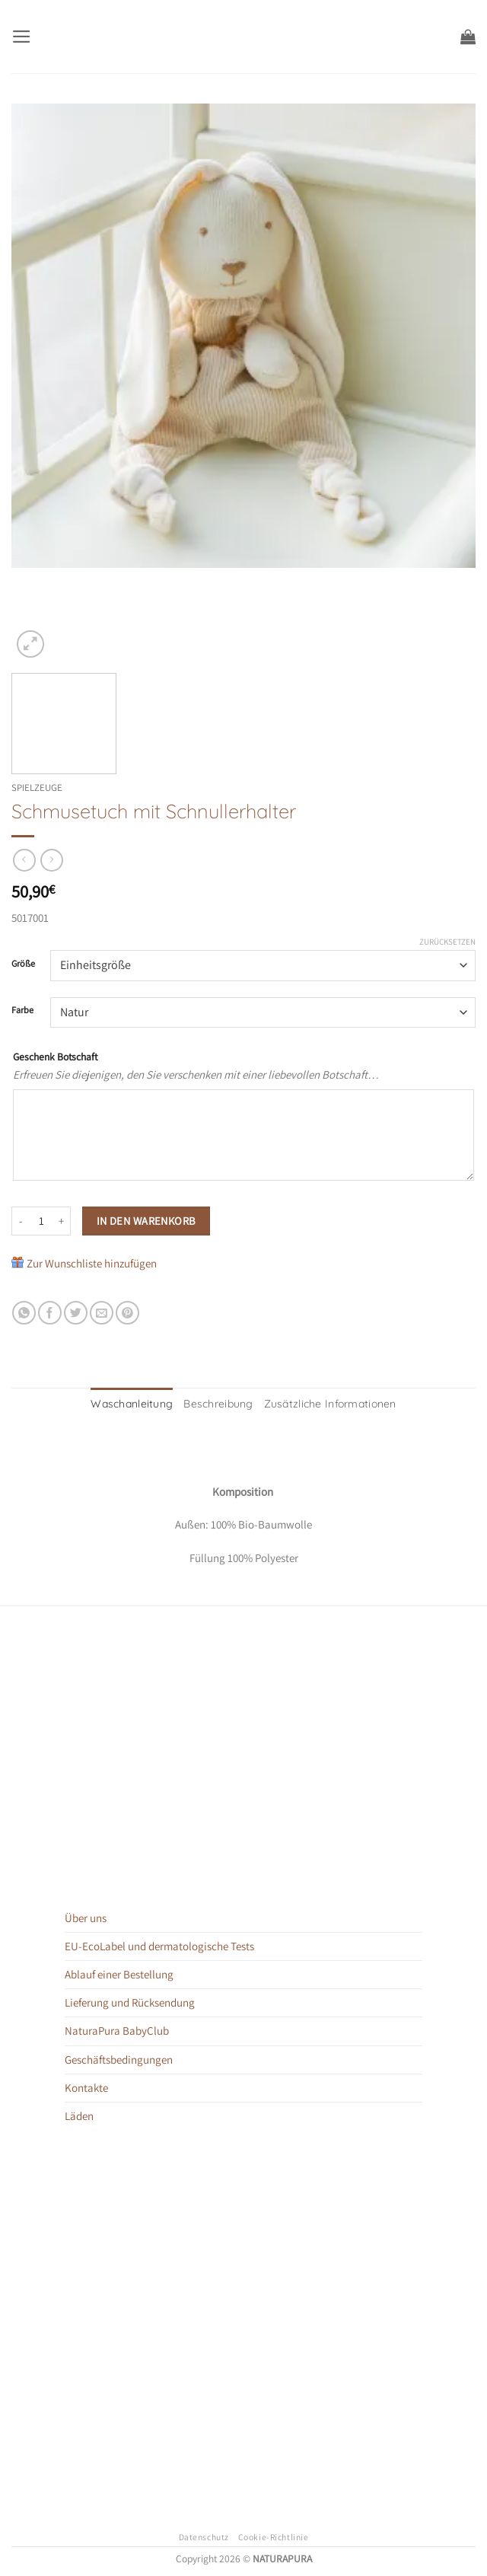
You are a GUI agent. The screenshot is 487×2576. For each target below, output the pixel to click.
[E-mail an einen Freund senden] (101, 1313)
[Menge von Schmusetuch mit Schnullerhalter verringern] (20, 1221)
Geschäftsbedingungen (119, 2056)
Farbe (22, 1010)
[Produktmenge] (41, 1221)
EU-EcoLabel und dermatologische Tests (159, 1944)
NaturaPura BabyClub (117, 2028)
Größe (23, 964)
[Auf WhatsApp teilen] (24, 1313)
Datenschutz (204, 2534)
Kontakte (86, 2084)
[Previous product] (51, 860)
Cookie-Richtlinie (273, 2534)
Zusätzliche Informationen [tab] (321, 1402)
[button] (20, 36)
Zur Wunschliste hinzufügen (92, 1263)
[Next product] (24, 860)
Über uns (86, 1915)
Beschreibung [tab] (222, 1402)
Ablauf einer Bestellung (119, 1972)
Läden (79, 2113)
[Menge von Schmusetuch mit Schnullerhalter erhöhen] (62, 1221)
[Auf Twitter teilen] (76, 1313)
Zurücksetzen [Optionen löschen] (447, 941)
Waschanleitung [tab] (144, 1402)
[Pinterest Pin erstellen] (127, 1313)
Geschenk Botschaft (55, 1056)
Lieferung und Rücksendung (130, 2000)
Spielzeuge (36, 787)
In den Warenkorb (146, 1220)
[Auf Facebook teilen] (50, 1313)
